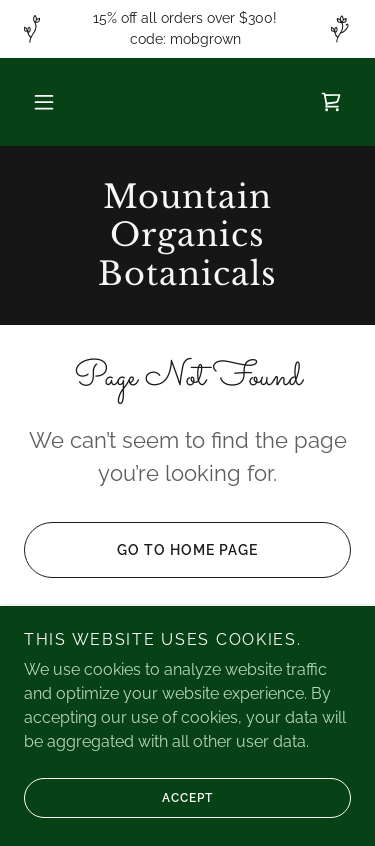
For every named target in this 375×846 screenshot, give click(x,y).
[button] (44, 102)
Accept (118, 798)
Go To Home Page (141, 550)
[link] (331, 102)
